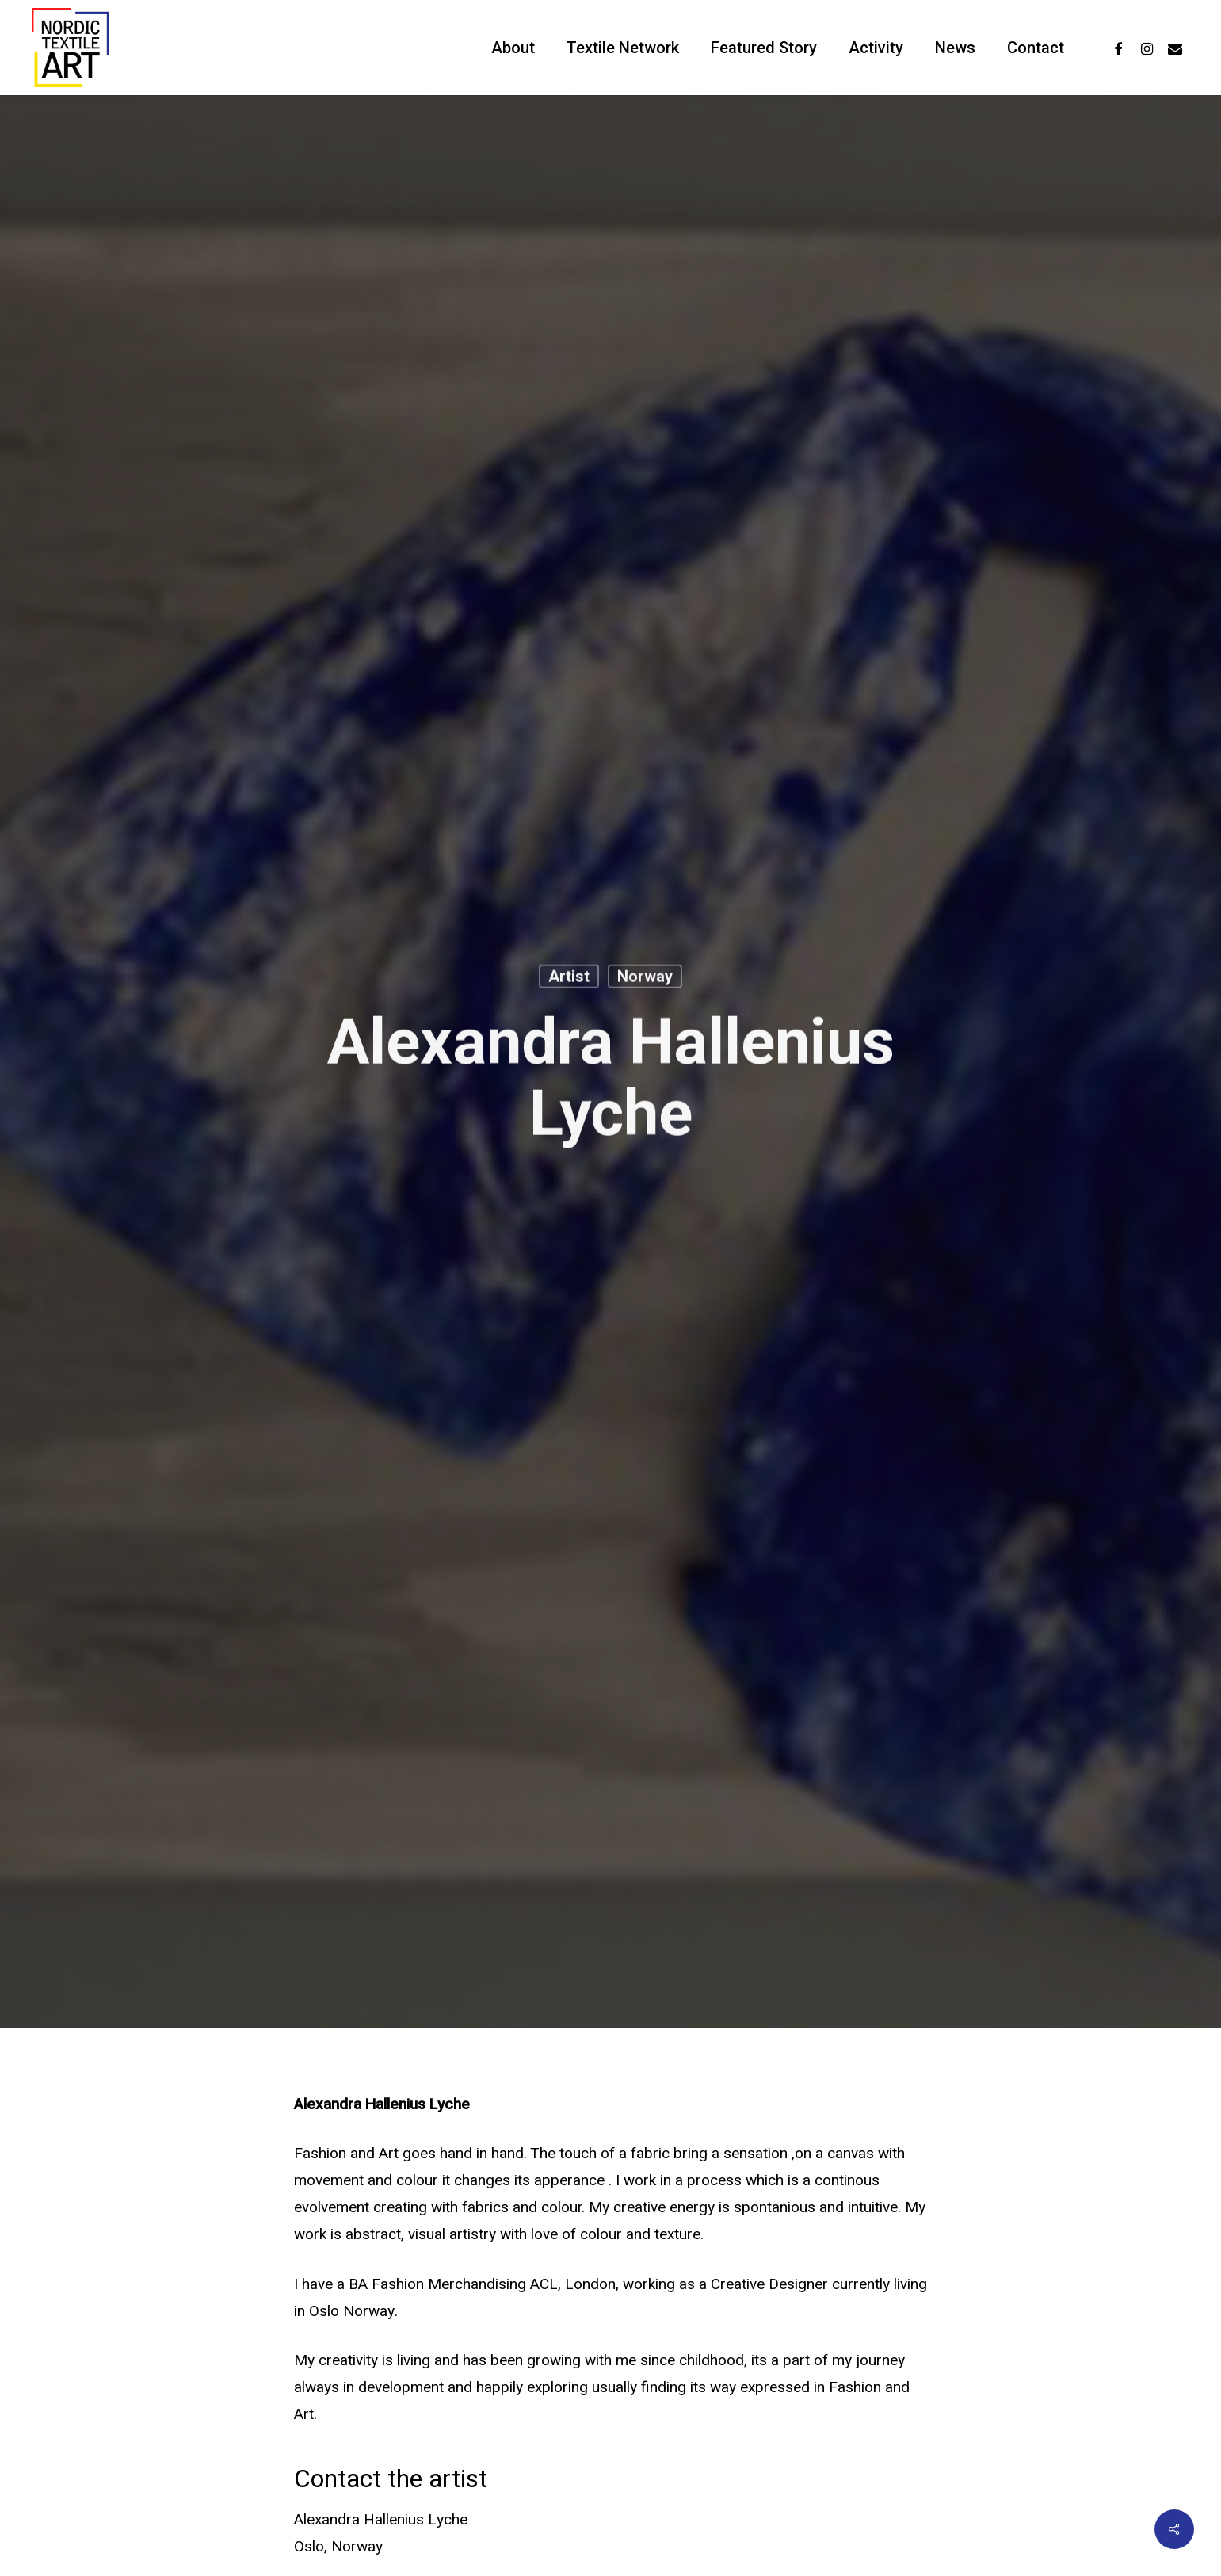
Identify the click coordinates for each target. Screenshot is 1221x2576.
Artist (569, 978)
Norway (645, 978)
